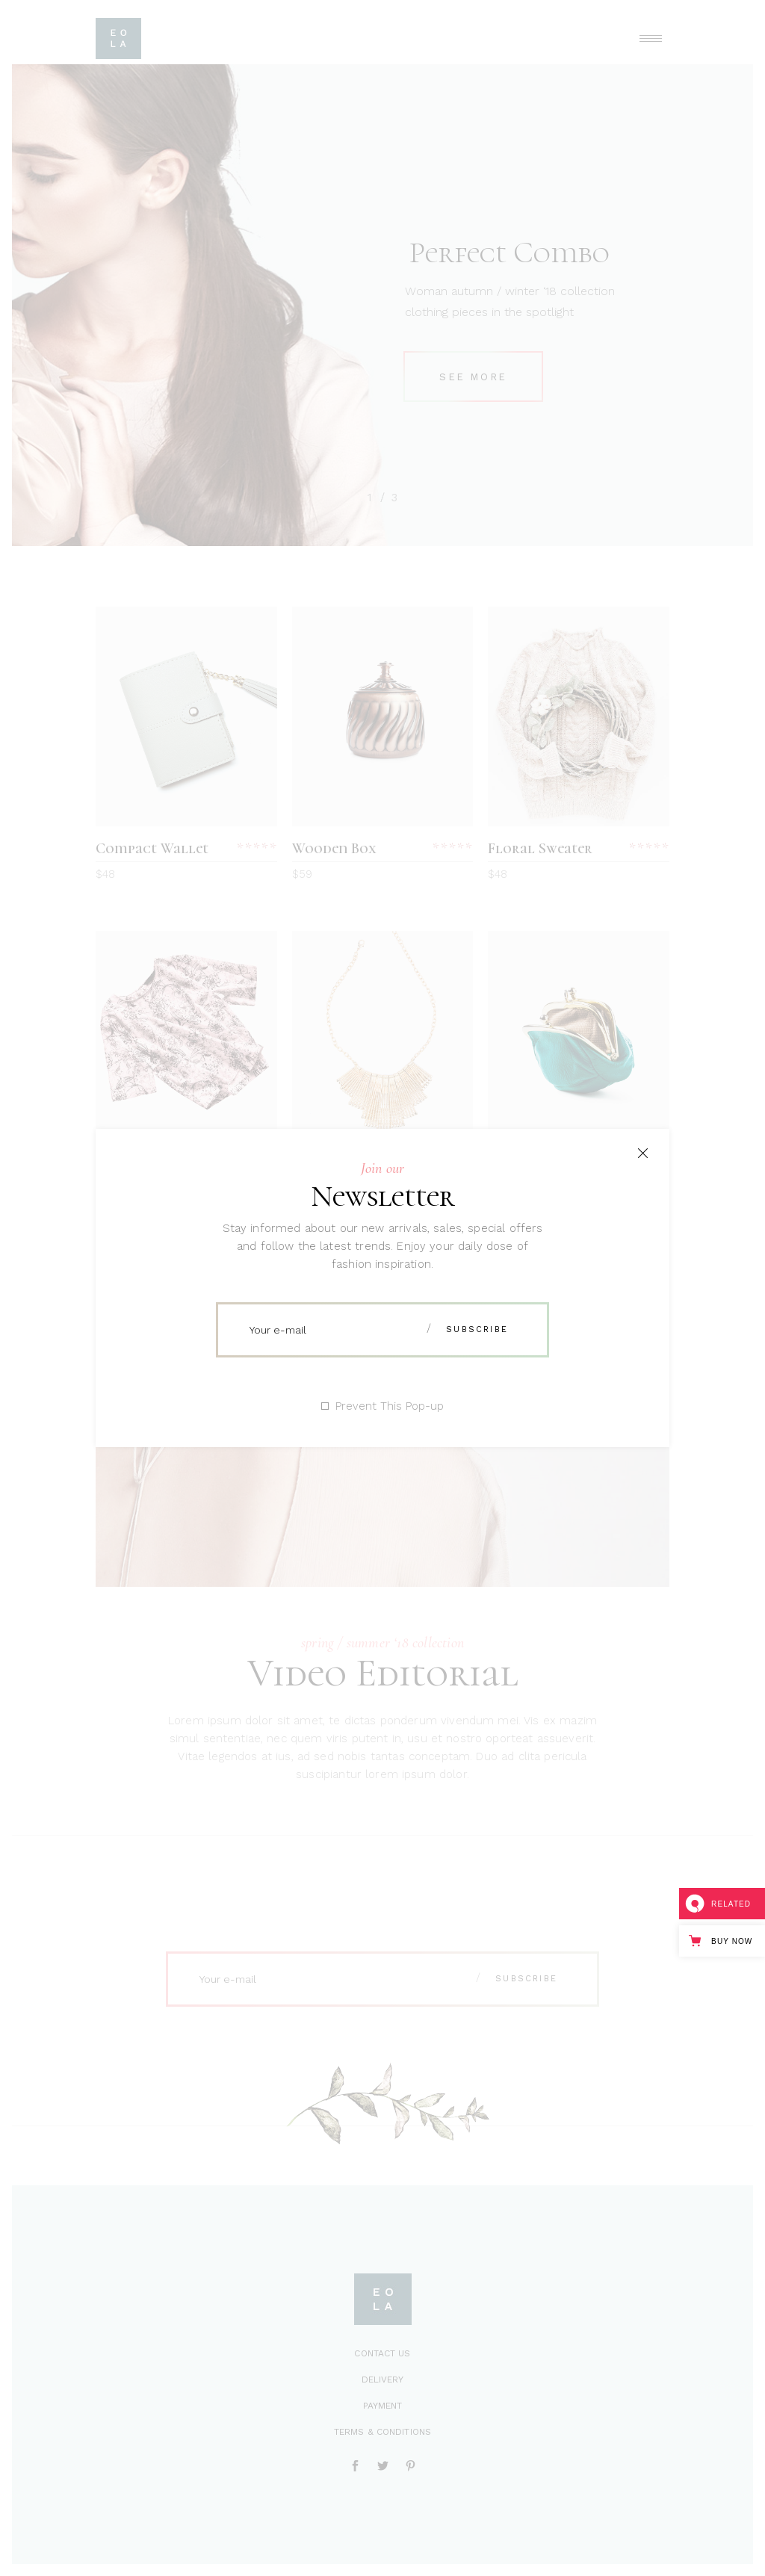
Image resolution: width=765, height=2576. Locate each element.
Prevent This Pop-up (389, 1406)
